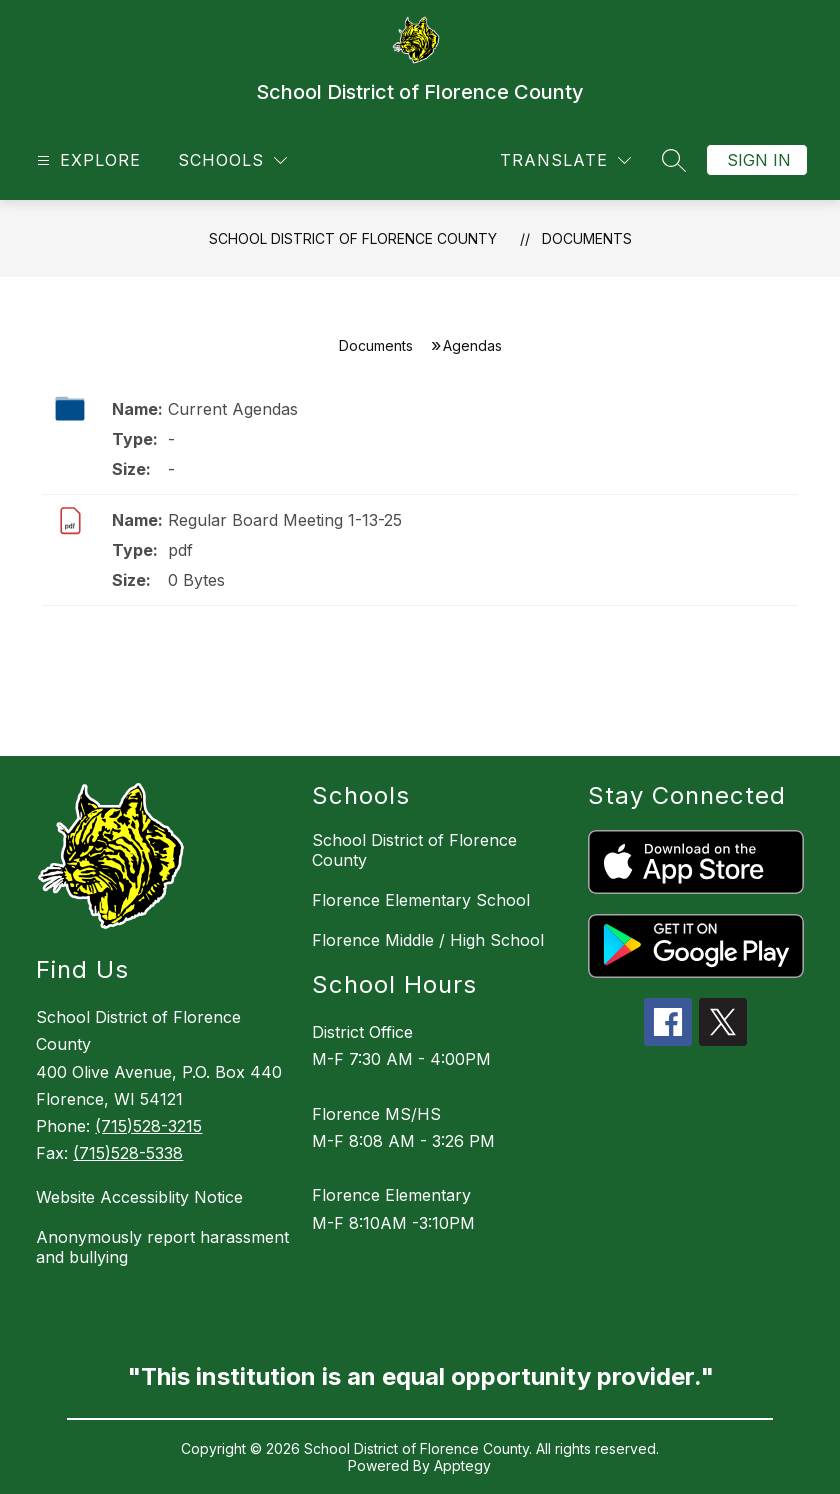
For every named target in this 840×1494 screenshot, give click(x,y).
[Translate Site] (565, 160)
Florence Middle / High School (428, 940)
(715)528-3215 (148, 1126)
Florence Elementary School (421, 900)
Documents (587, 238)
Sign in (759, 160)
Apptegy (462, 1465)
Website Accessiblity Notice (139, 1197)
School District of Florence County (353, 238)
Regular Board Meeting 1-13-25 (285, 520)
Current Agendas (233, 409)
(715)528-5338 (128, 1153)
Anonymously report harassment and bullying (162, 1247)
